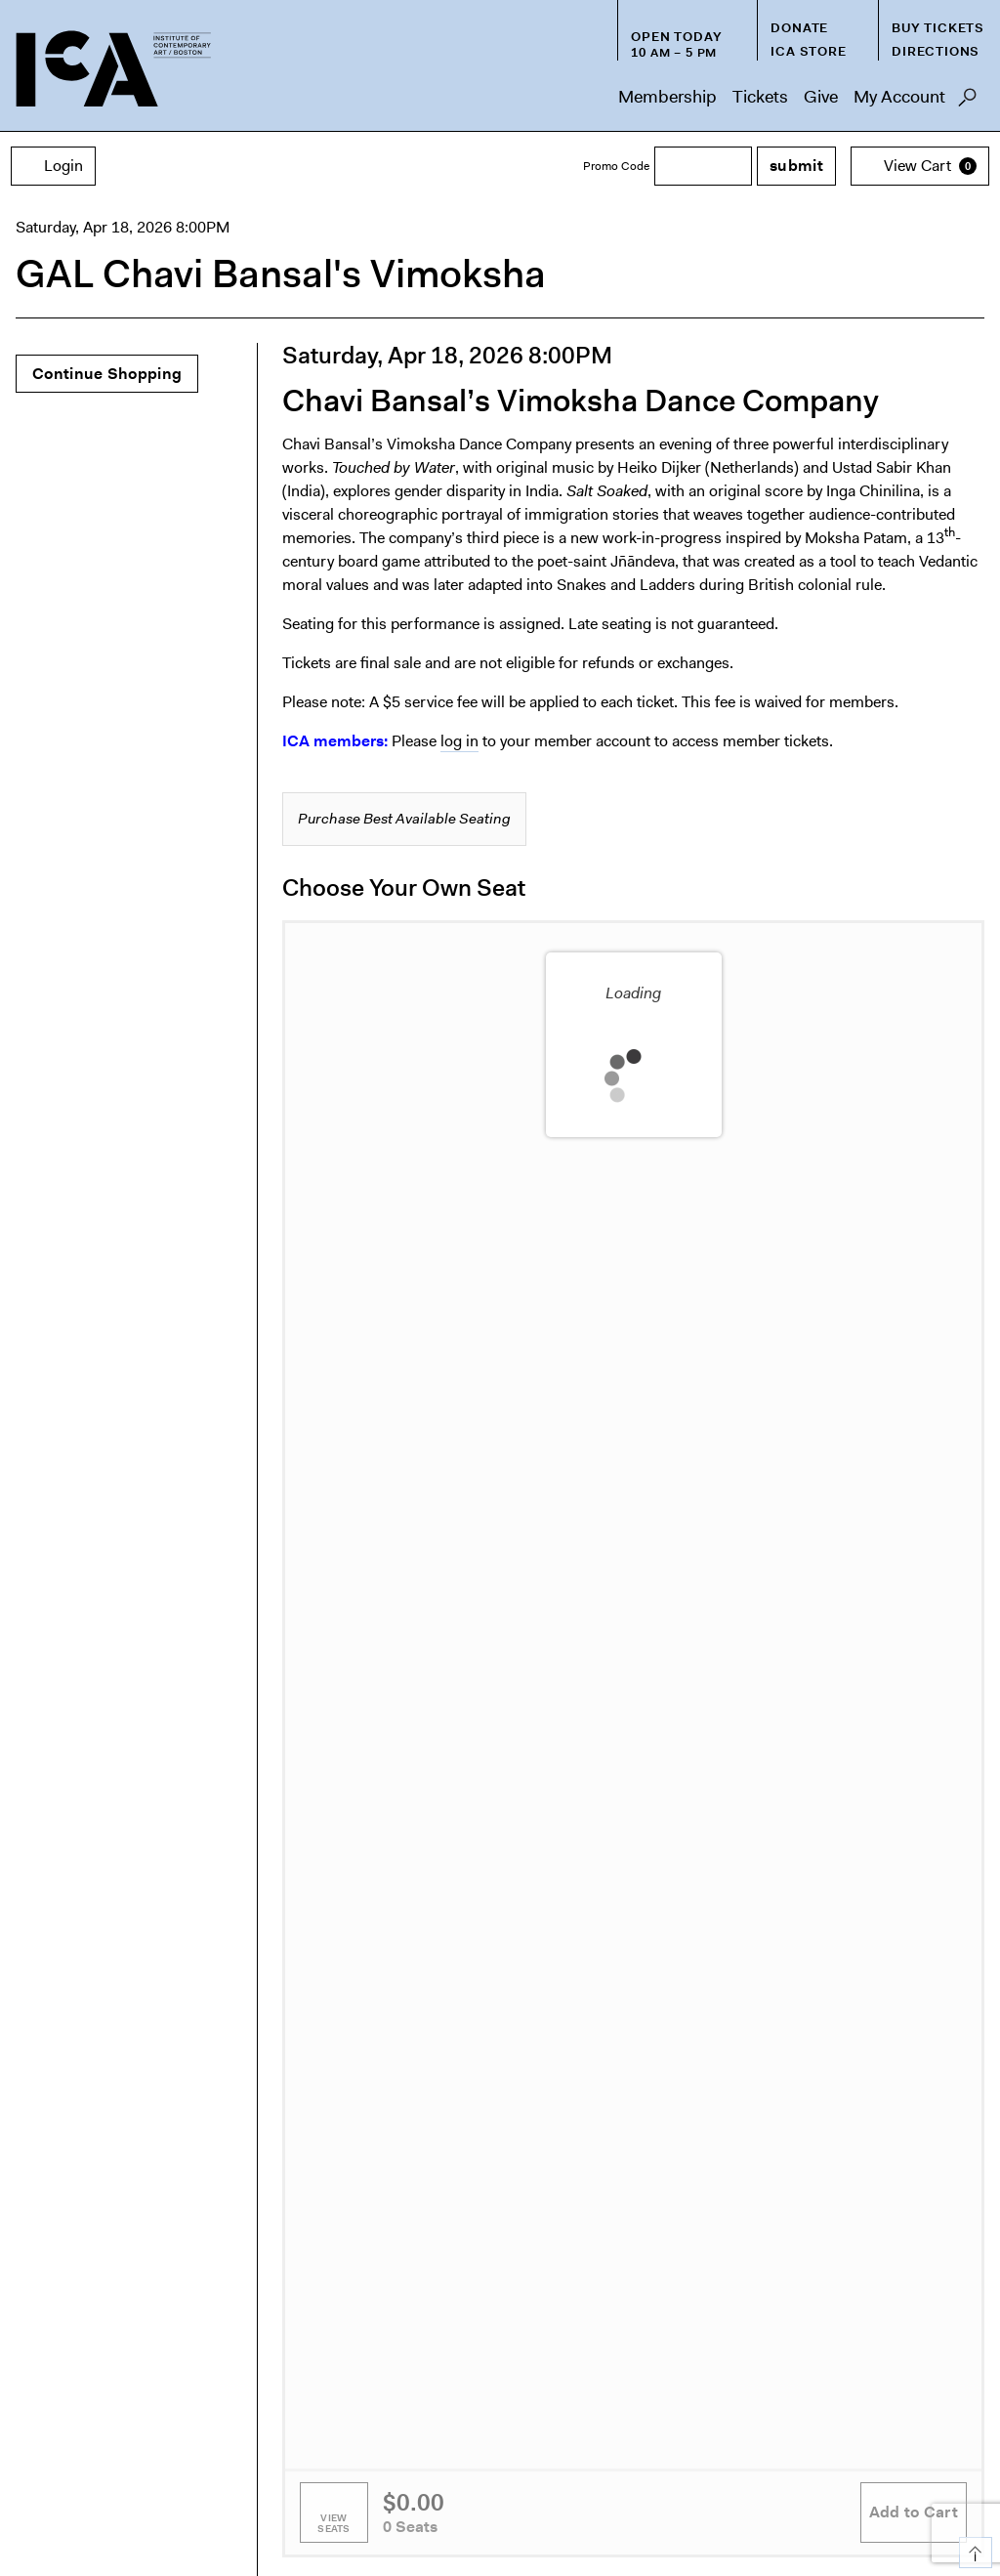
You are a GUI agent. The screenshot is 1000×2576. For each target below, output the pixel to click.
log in (459, 741)
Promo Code (616, 166)
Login (53, 165)
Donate (799, 28)
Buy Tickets (938, 28)
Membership (667, 96)
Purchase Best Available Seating (404, 818)
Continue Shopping (107, 373)
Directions (935, 51)
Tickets (760, 96)
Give (821, 96)
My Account (899, 96)
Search (967, 102)
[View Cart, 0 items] (920, 166)
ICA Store (808, 51)
